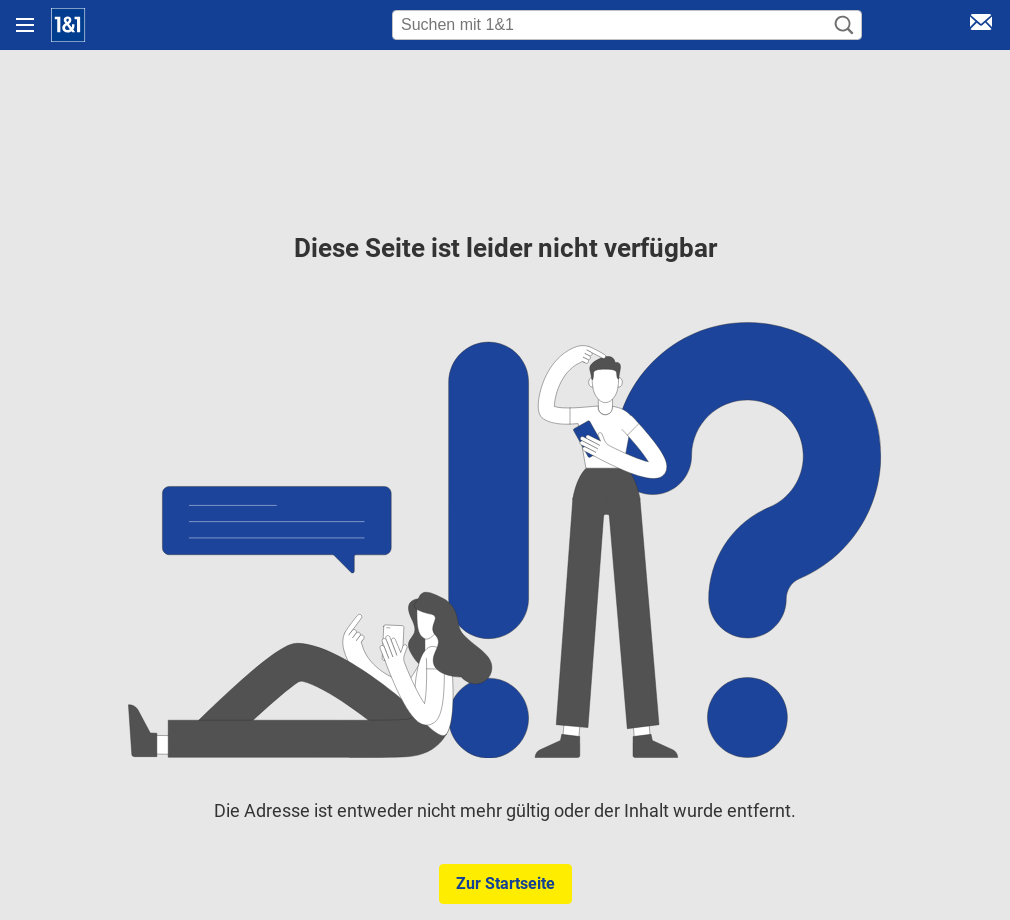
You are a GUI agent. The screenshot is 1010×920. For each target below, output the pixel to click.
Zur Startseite (505, 883)
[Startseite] (68, 25)
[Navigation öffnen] (25, 25)
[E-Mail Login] (981, 25)
